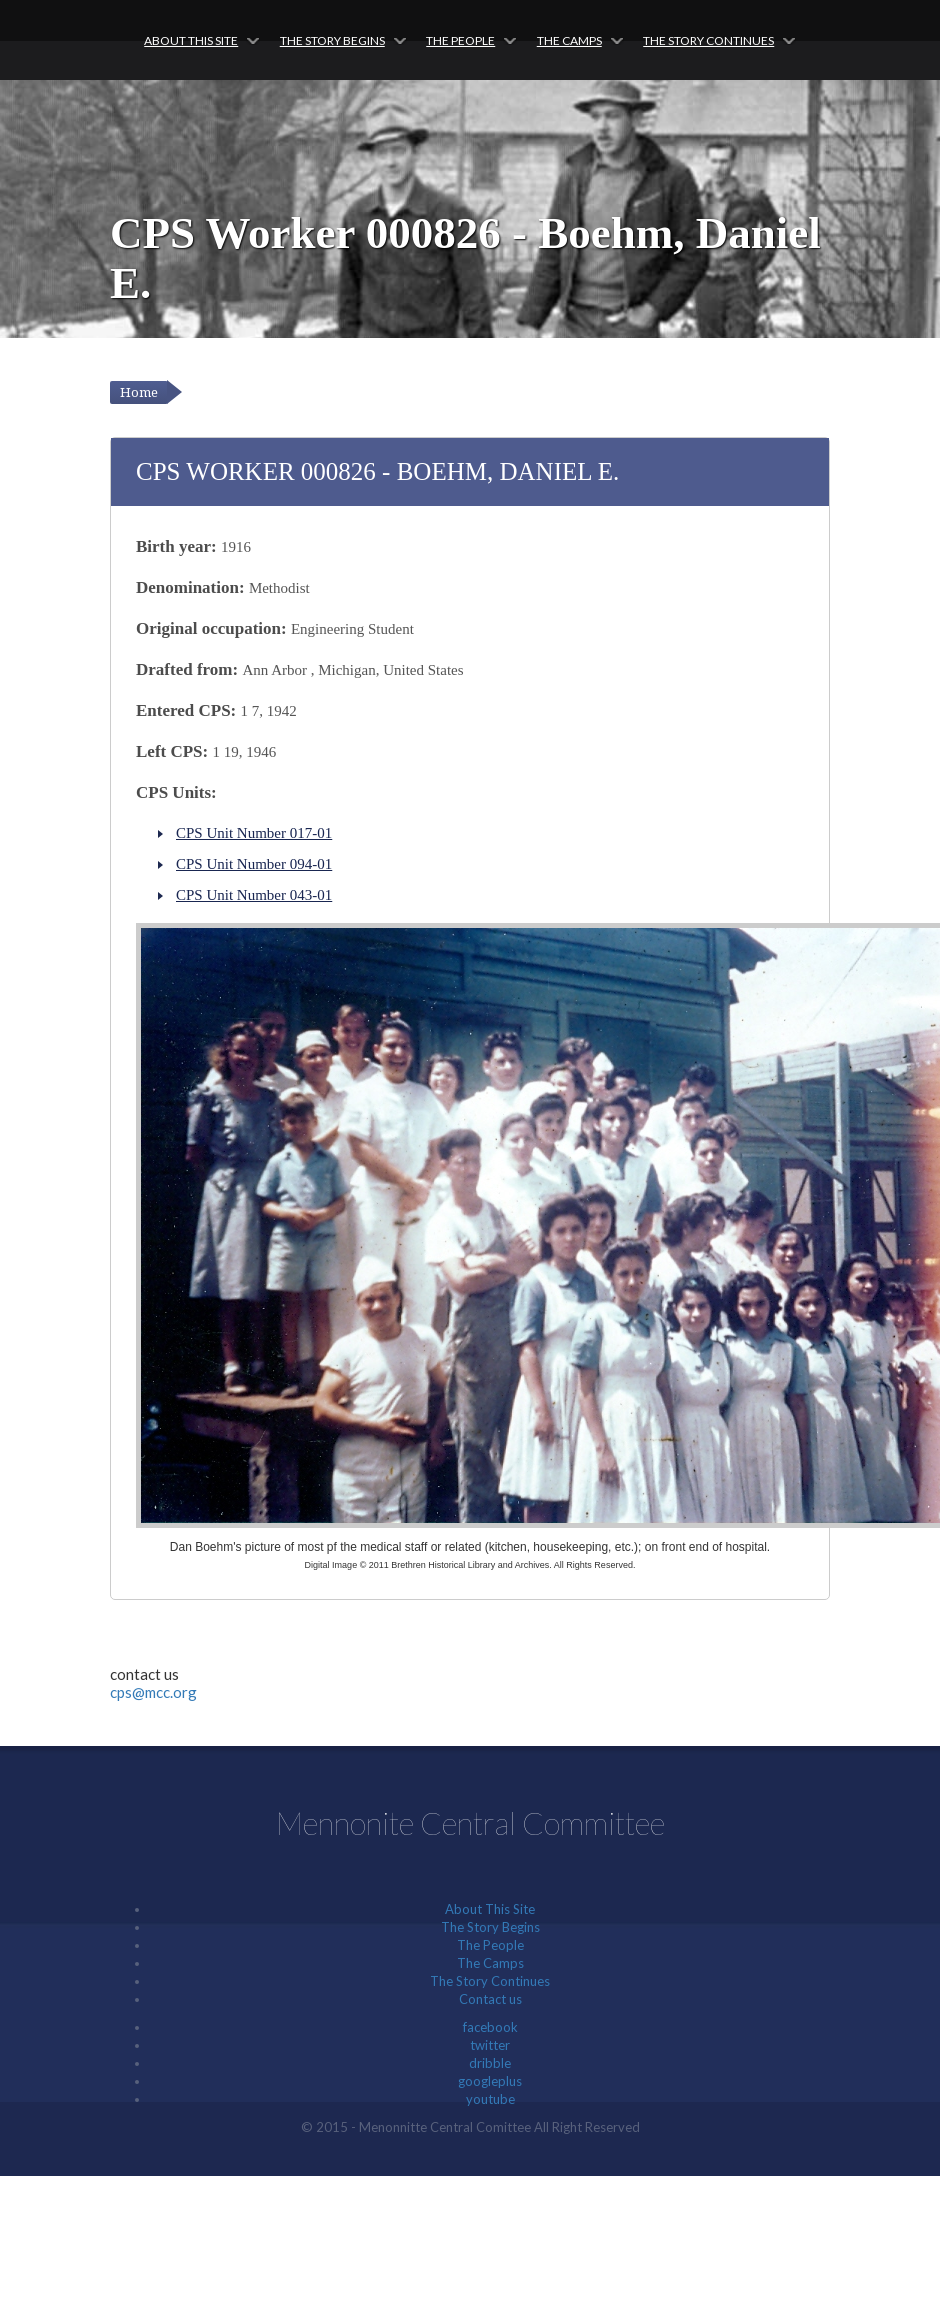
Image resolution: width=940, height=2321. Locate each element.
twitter (490, 2045)
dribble (490, 2063)
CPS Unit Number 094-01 (254, 864)
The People (460, 40)
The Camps (569, 40)
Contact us (490, 1999)
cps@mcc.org (153, 1692)
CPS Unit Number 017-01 (254, 833)
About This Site (191, 40)
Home (139, 392)
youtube (490, 2099)
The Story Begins (332, 40)
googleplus (490, 2081)
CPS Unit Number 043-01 (254, 895)
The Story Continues (708, 40)
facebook (490, 2027)
